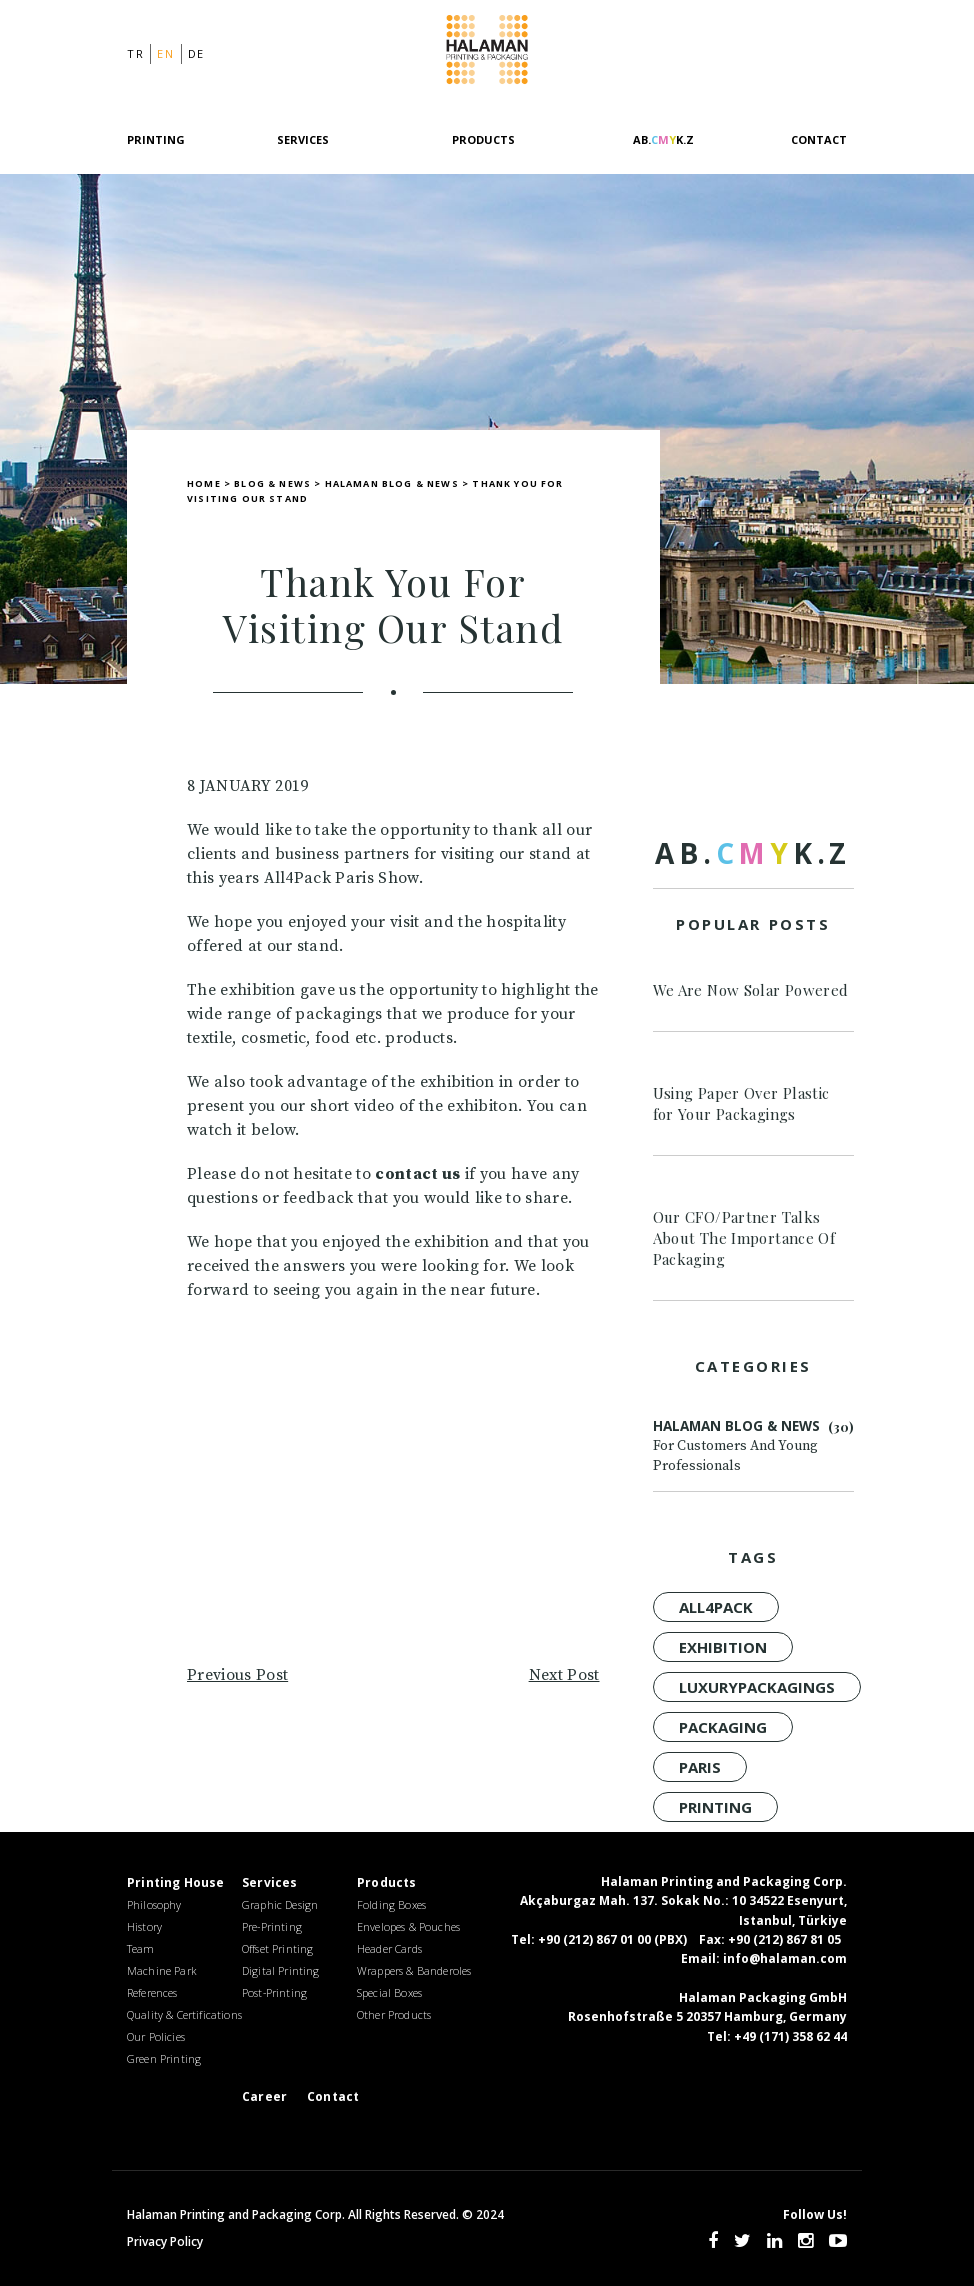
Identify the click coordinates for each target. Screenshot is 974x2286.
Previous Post (237, 1675)
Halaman (487, 53)
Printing (715, 1807)
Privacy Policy (165, 2241)
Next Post (564, 1675)
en (165, 53)
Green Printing (164, 2058)
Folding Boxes (391, 1904)
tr (135, 53)
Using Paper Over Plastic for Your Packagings (741, 1103)
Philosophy (154, 1904)
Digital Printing (281, 1970)
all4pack (716, 1607)
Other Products (394, 2014)
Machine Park (162, 1970)
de (196, 53)
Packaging (723, 1727)
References (152, 1992)
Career (264, 2096)
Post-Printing (274, 1992)
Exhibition (723, 1647)
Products (483, 139)
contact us (417, 1174)
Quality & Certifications (184, 2014)
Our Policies (156, 2036)
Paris (700, 1767)
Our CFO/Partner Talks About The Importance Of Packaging (744, 1238)
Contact (819, 139)
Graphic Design (280, 1904)
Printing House (176, 1882)
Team (141, 1948)
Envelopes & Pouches (408, 1926)
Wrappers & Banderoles (414, 1970)
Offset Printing (277, 1948)
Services (303, 139)
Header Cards (389, 1948)
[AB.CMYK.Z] (663, 151)
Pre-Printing (272, 1926)
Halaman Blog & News (754, 1446)
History (144, 1926)
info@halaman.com (785, 1958)
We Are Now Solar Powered (751, 990)
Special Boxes (389, 1992)
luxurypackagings (757, 1687)
